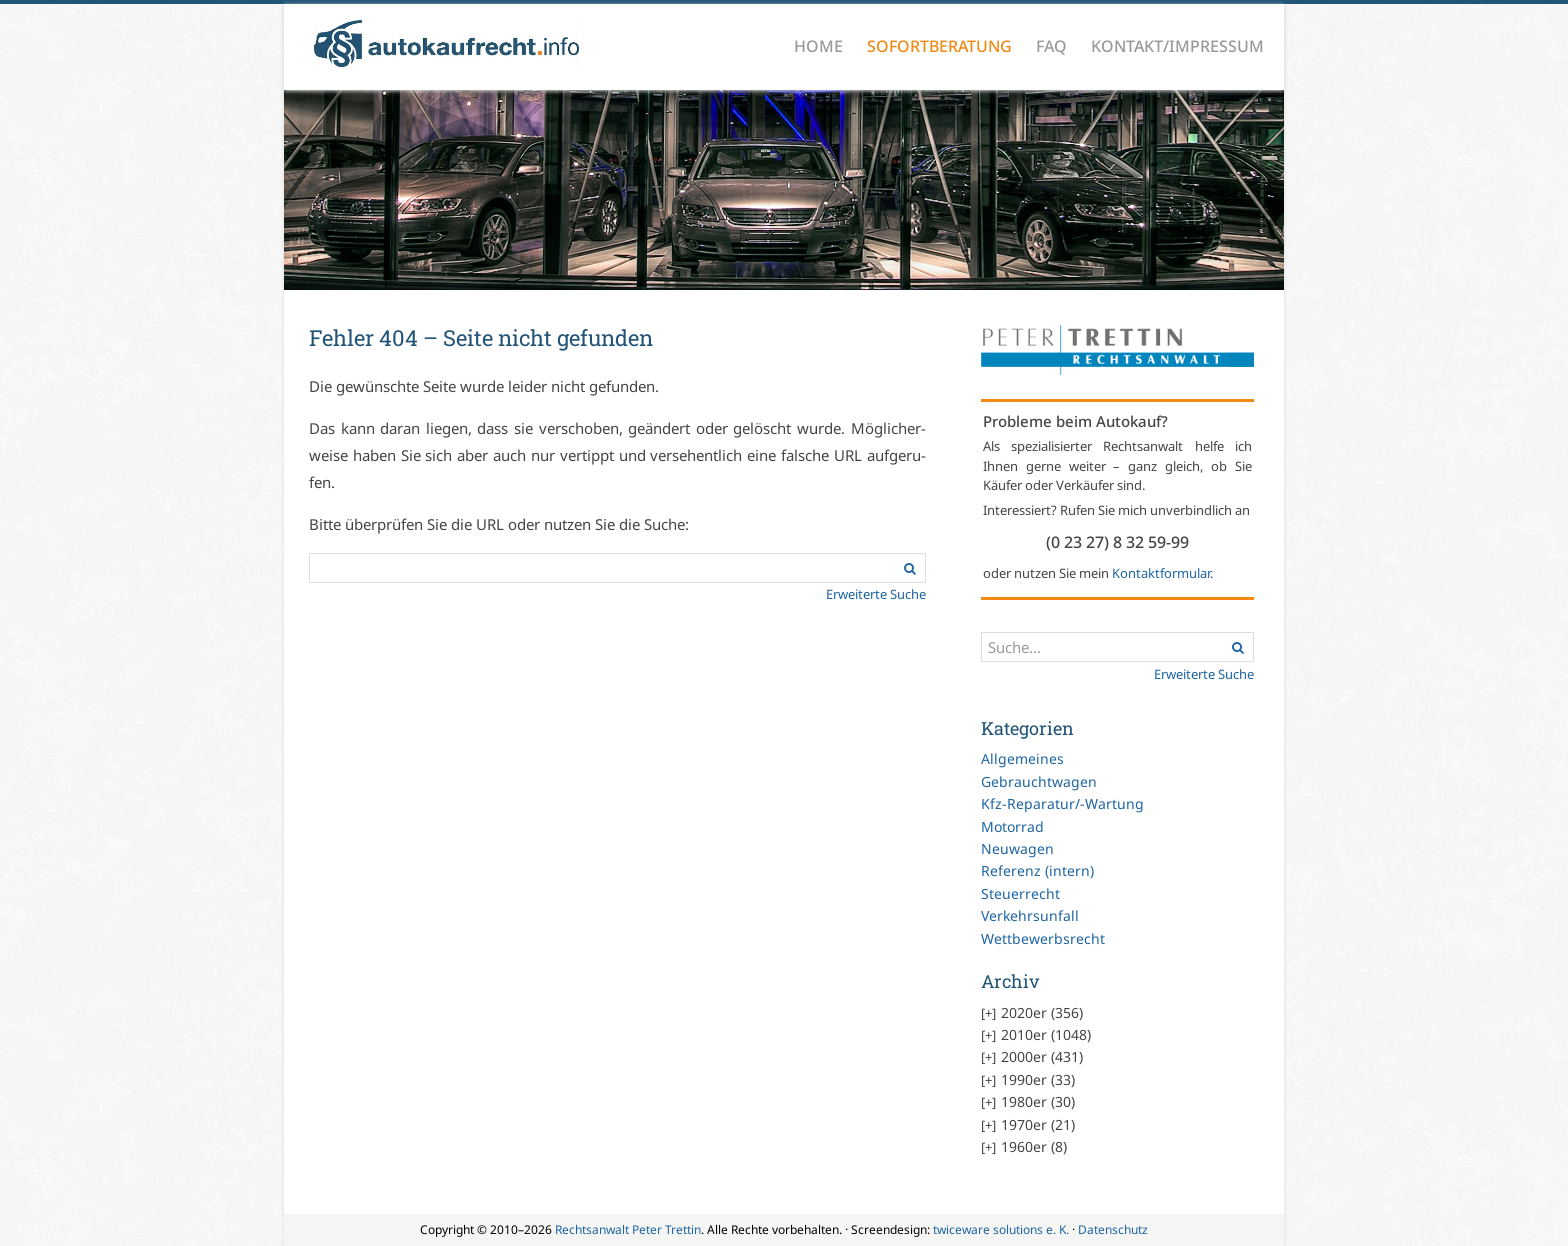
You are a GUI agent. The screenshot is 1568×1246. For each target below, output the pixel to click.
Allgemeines (1022, 758)
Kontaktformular (1161, 573)
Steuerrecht (1020, 893)
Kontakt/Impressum (1177, 46)
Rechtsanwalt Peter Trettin (628, 1229)
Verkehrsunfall (1030, 915)
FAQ (1051, 46)
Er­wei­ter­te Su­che (876, 594)
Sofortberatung (939, 46)
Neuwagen (1017, 848)
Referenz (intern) (1037, 870)
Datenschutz (1113, 1229)
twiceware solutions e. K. (1001, 1229)
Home (818, 46)
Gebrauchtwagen (1039, 781)
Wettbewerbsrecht (1043, 938)
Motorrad (1012, 826)
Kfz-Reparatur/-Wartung (1062, 803)
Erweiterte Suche (1204, 674)
